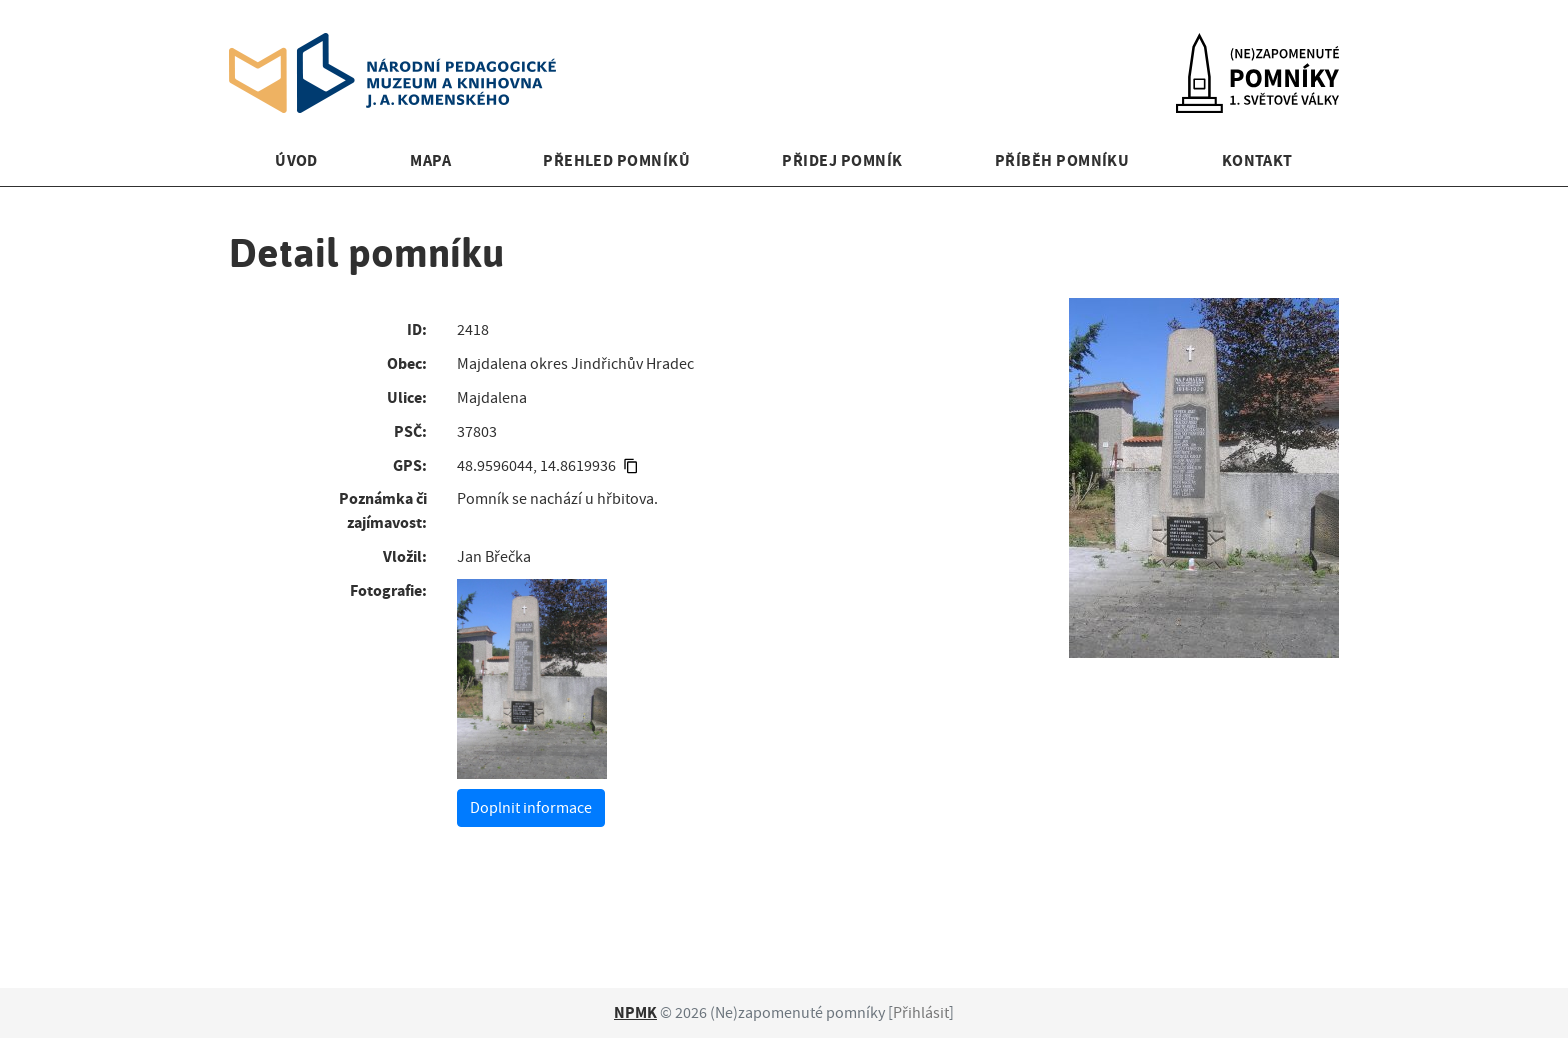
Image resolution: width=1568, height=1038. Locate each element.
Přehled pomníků (616, 160)
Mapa (430, 160)
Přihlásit (921, 1013)
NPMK (635, 1012)
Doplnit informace (531, 808)
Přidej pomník (842, 160)
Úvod (296, 160)
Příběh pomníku (1062, 160)
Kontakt (1257, 160)
